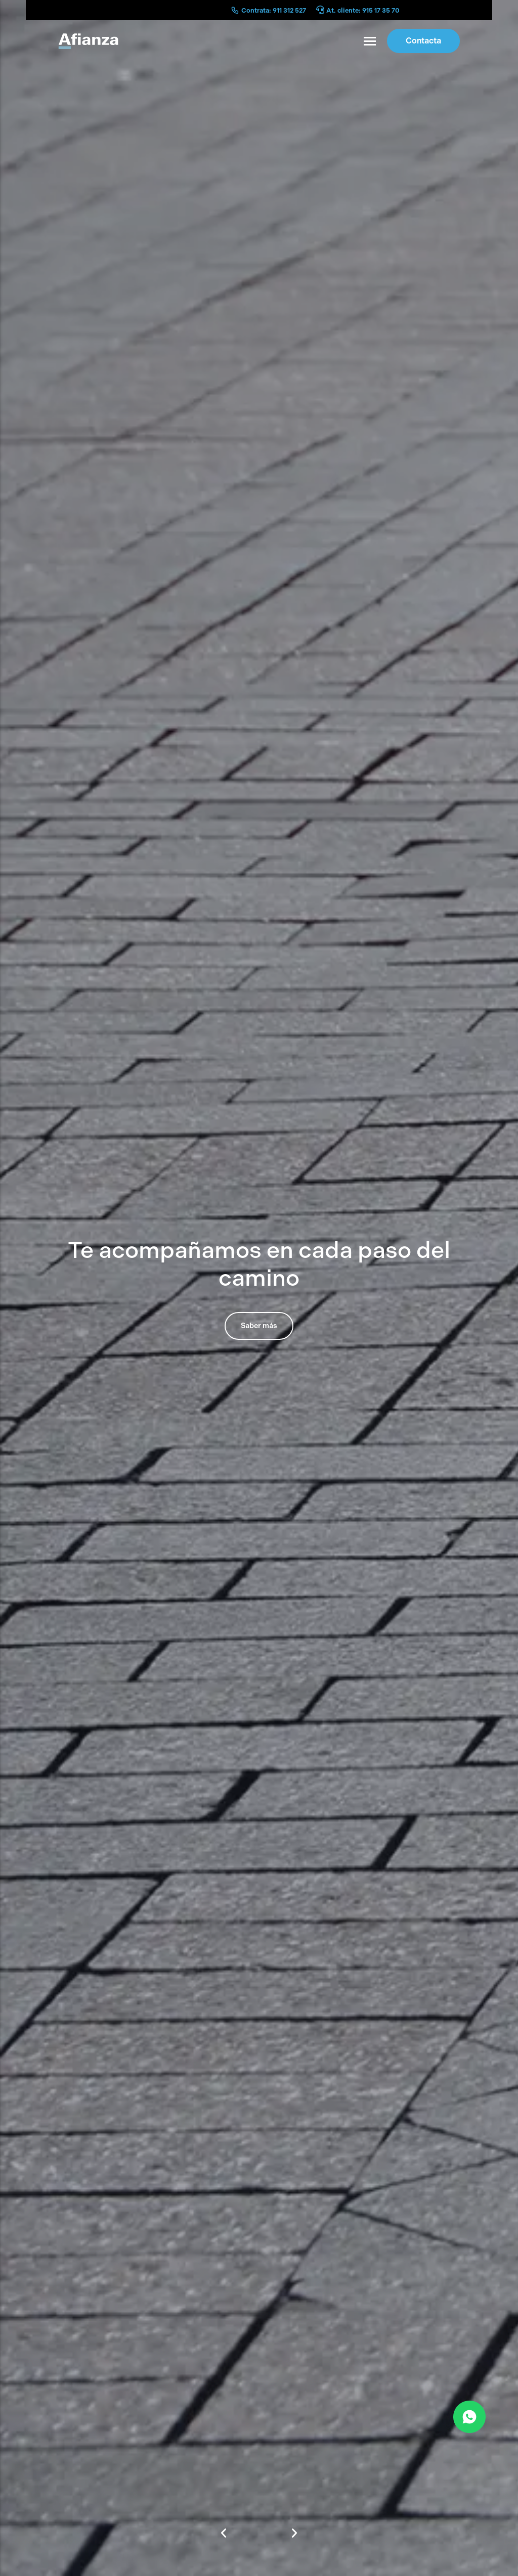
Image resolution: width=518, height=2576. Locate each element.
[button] (224, 2533)
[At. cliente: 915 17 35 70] (320, 10)
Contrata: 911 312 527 (273, 10)
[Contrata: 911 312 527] (235, 10)
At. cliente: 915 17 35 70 (363, 10)
